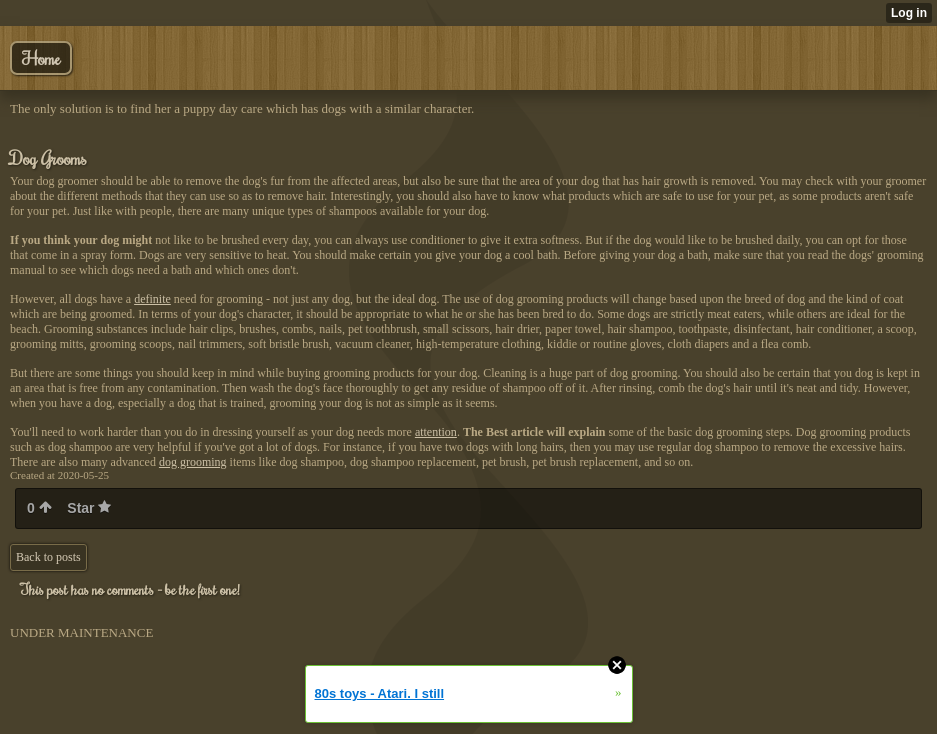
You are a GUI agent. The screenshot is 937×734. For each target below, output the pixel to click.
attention (436, 432)
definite (152, 299)
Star (89, 508)
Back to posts (48, 557)
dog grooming (193, 462)
